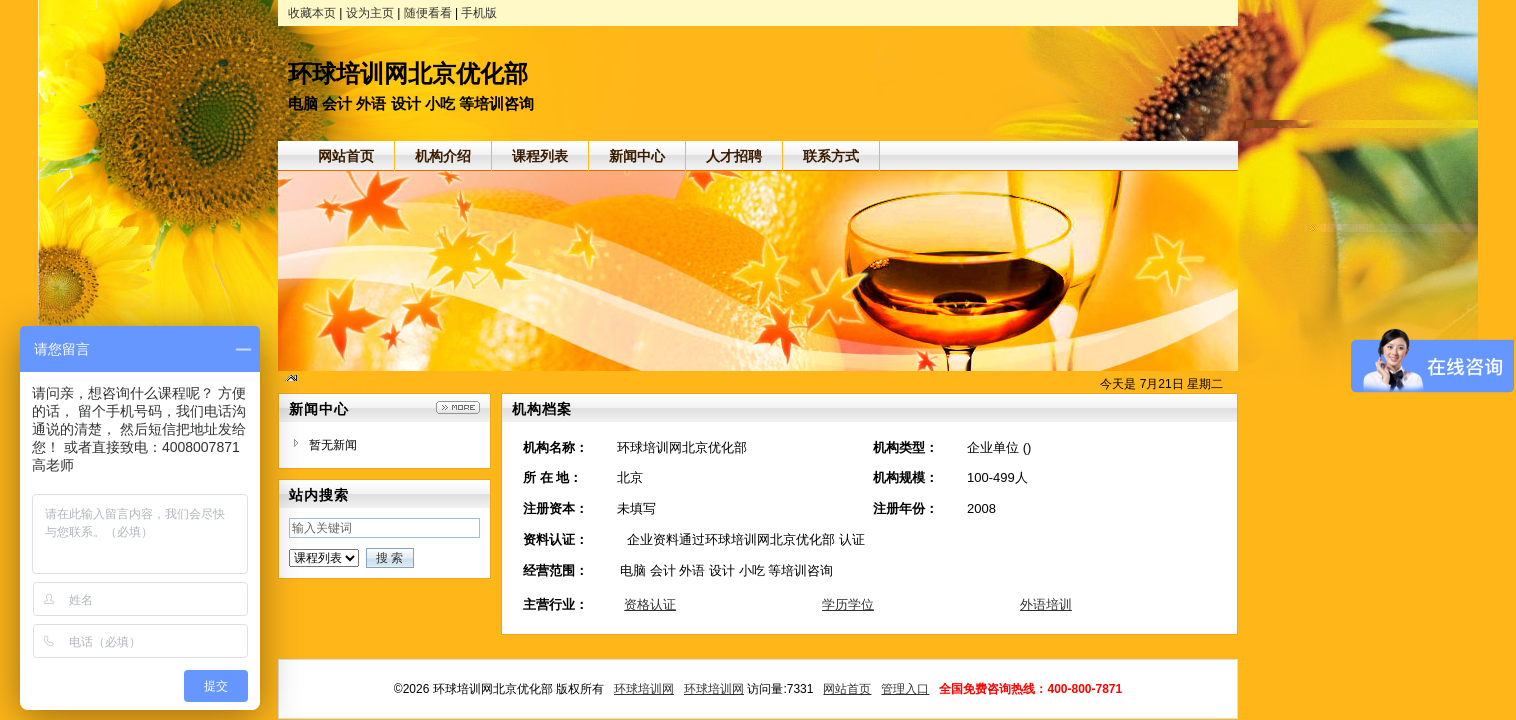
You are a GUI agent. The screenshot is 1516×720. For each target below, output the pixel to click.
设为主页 (370, 13)
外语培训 (1046, 604)
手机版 (479, 13)
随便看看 (428, 13)
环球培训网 (644, 689)
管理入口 (905, 689)
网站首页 (847, 689)
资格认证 (650, 604)
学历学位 (848, 604)
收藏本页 (312, 13)
